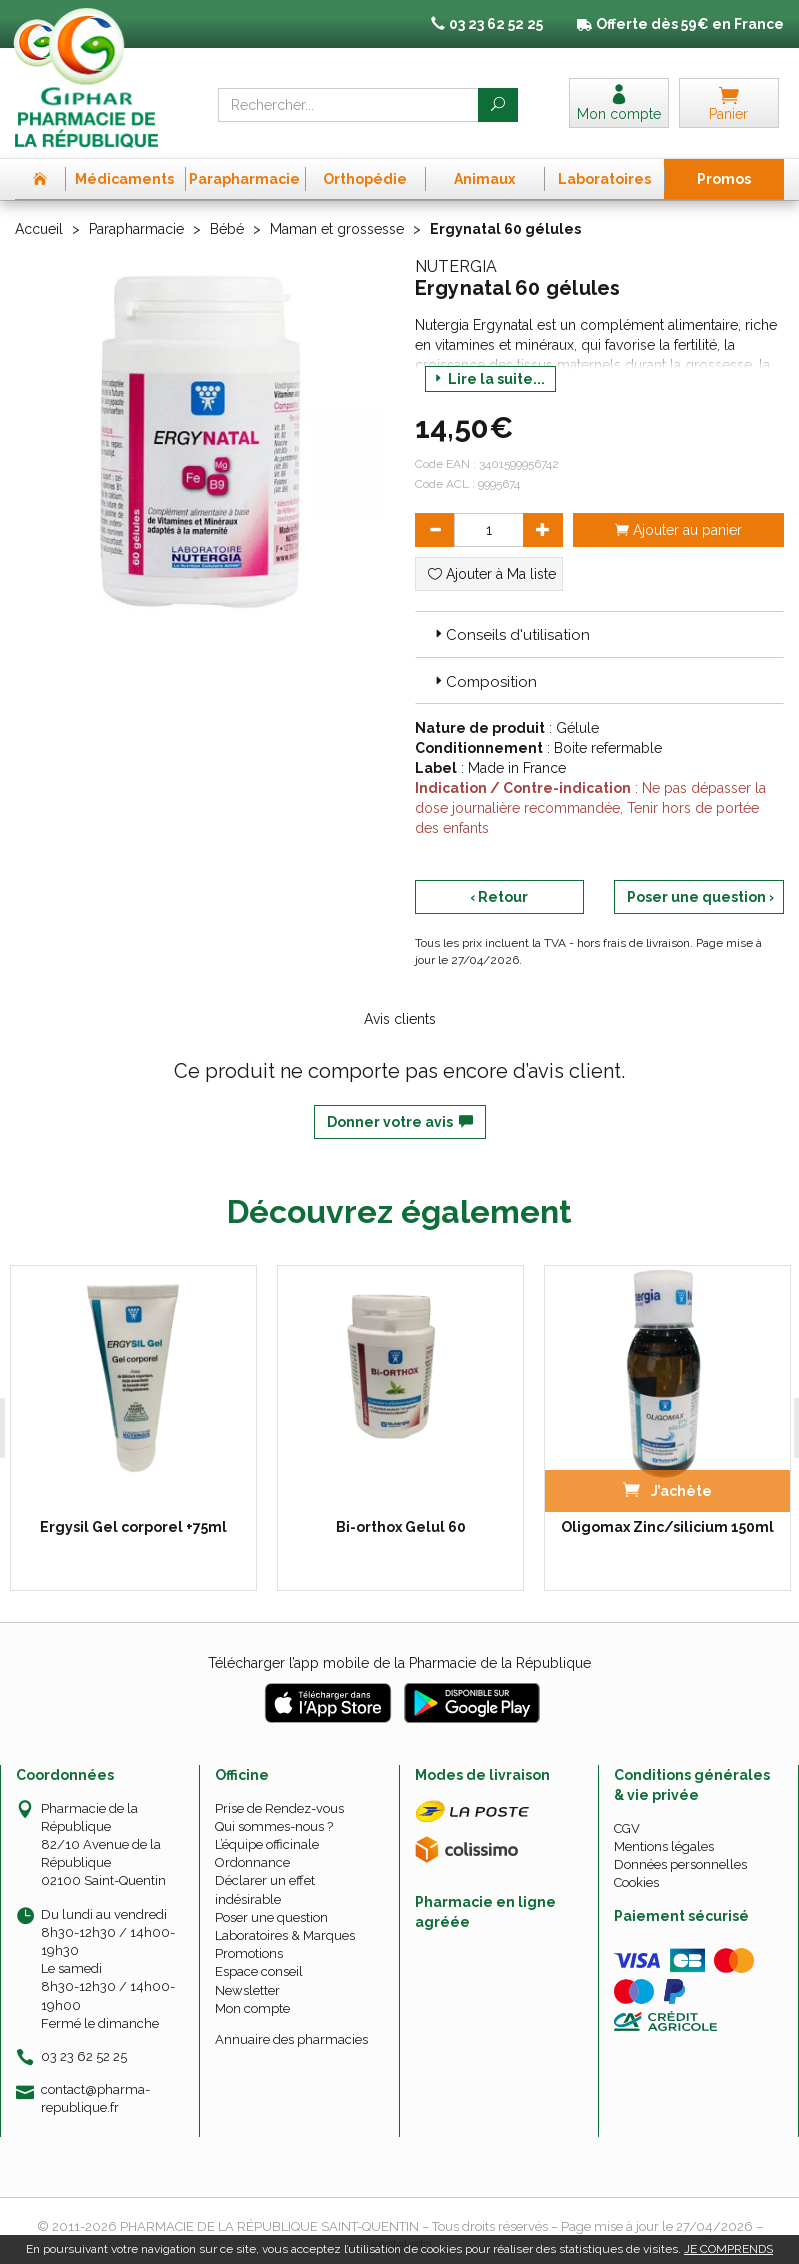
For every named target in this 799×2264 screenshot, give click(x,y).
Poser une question (271, 1916)
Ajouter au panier (678, 530)
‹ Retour (499, 897)
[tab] (600, 634)
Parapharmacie (136, 229)
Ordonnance (252, 1862)
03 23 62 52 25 (84, 2055)
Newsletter (247, 1989)
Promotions (249, 1953)
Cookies (636, 1882)
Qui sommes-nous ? (274, 1825)
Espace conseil (259, 1971)
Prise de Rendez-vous (279, 1807)
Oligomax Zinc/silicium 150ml (664, 1526)
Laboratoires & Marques (285, 1934)
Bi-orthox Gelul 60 (398, 1526)
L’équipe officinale (267, 1844)
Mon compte (252, 2007)
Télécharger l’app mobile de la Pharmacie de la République (399, 1662)
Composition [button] (484, 682)
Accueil (39, 229)
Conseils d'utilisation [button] (510, 635)
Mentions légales (664, 1845)
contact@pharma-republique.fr (95, 2098)
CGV (627, 1827)
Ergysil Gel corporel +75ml (131, 1526)
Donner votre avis (400, 1122)
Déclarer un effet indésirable (265, 1889)
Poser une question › (700, 897)
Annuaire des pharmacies (291, 2038)
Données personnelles (680, 1864)
